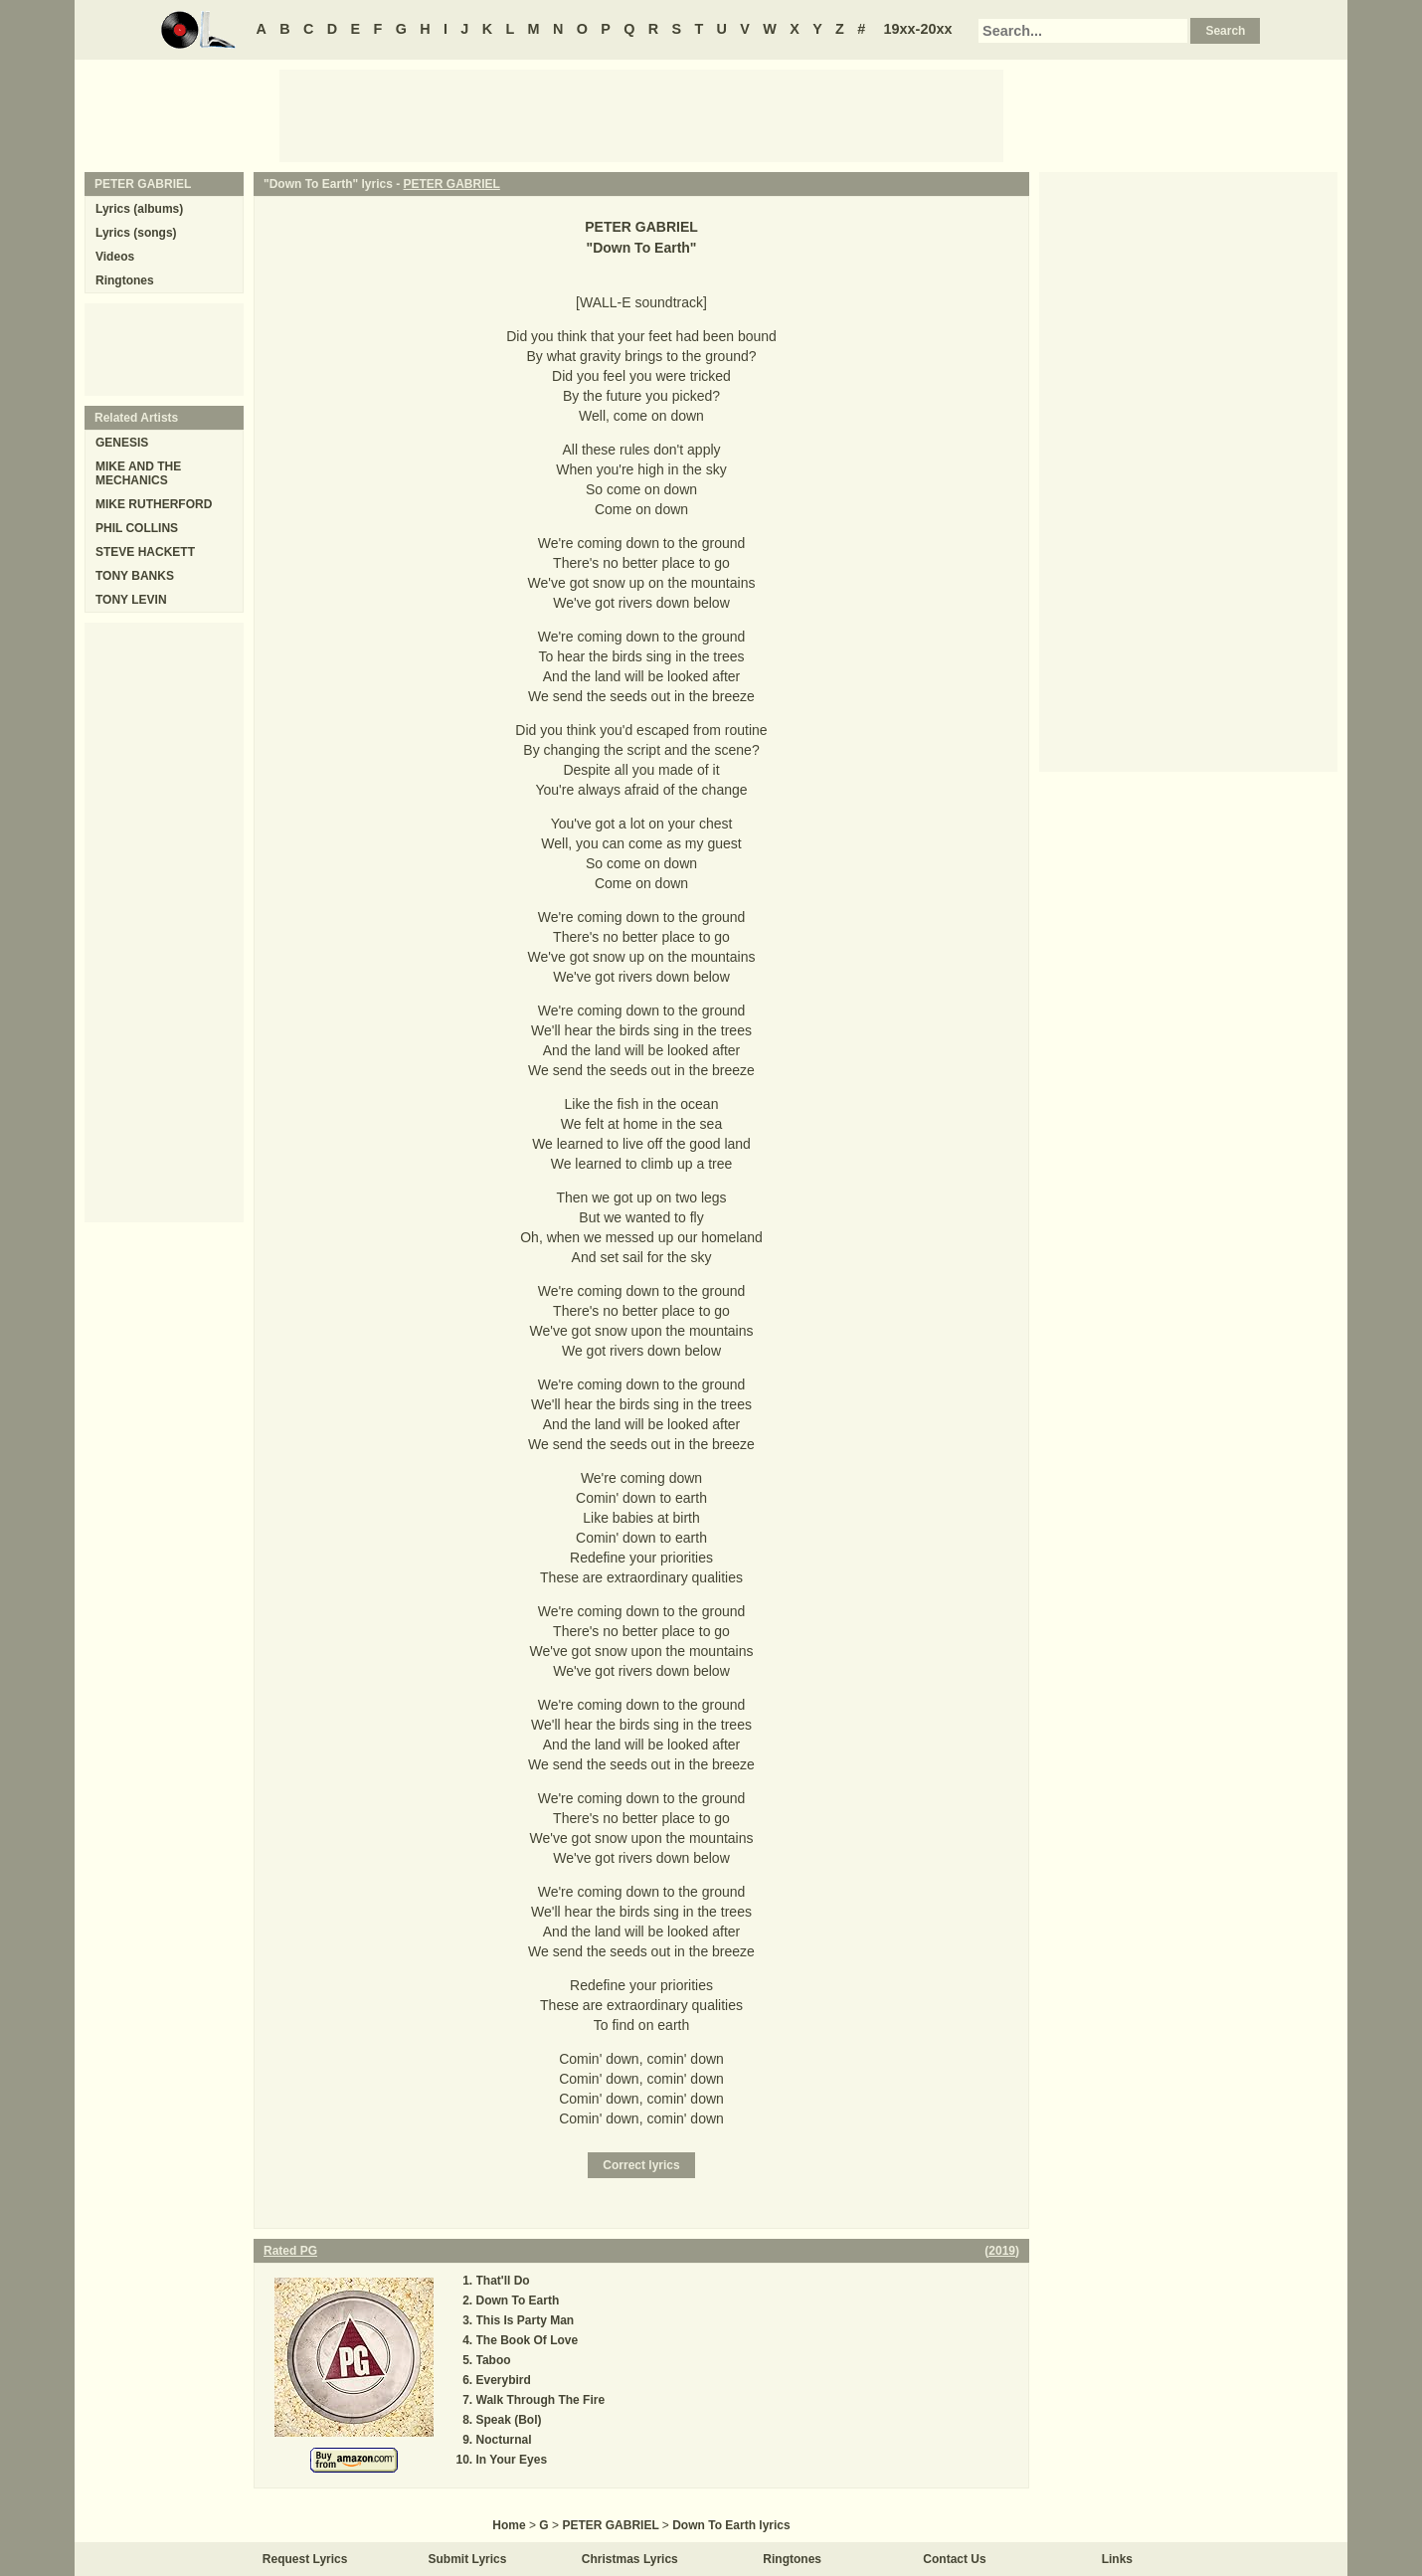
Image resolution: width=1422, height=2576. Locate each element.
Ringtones (124, 280)
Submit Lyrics (468, 2559)
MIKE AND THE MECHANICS (138, 473)
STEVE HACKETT (145, 552)
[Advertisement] (641, 114)
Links (1117, 2559)
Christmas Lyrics (630, 2559)
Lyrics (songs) (136, 233)
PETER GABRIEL (452, 184)
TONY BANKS (134, 576)
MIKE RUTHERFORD (153, 504)
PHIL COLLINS (136, 528)
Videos (114, 257)
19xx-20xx (918, 29)
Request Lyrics (305, 2559)
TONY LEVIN (131, 600)
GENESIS (121, 443)
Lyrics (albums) (139, 209)
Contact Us (954, 2559)
